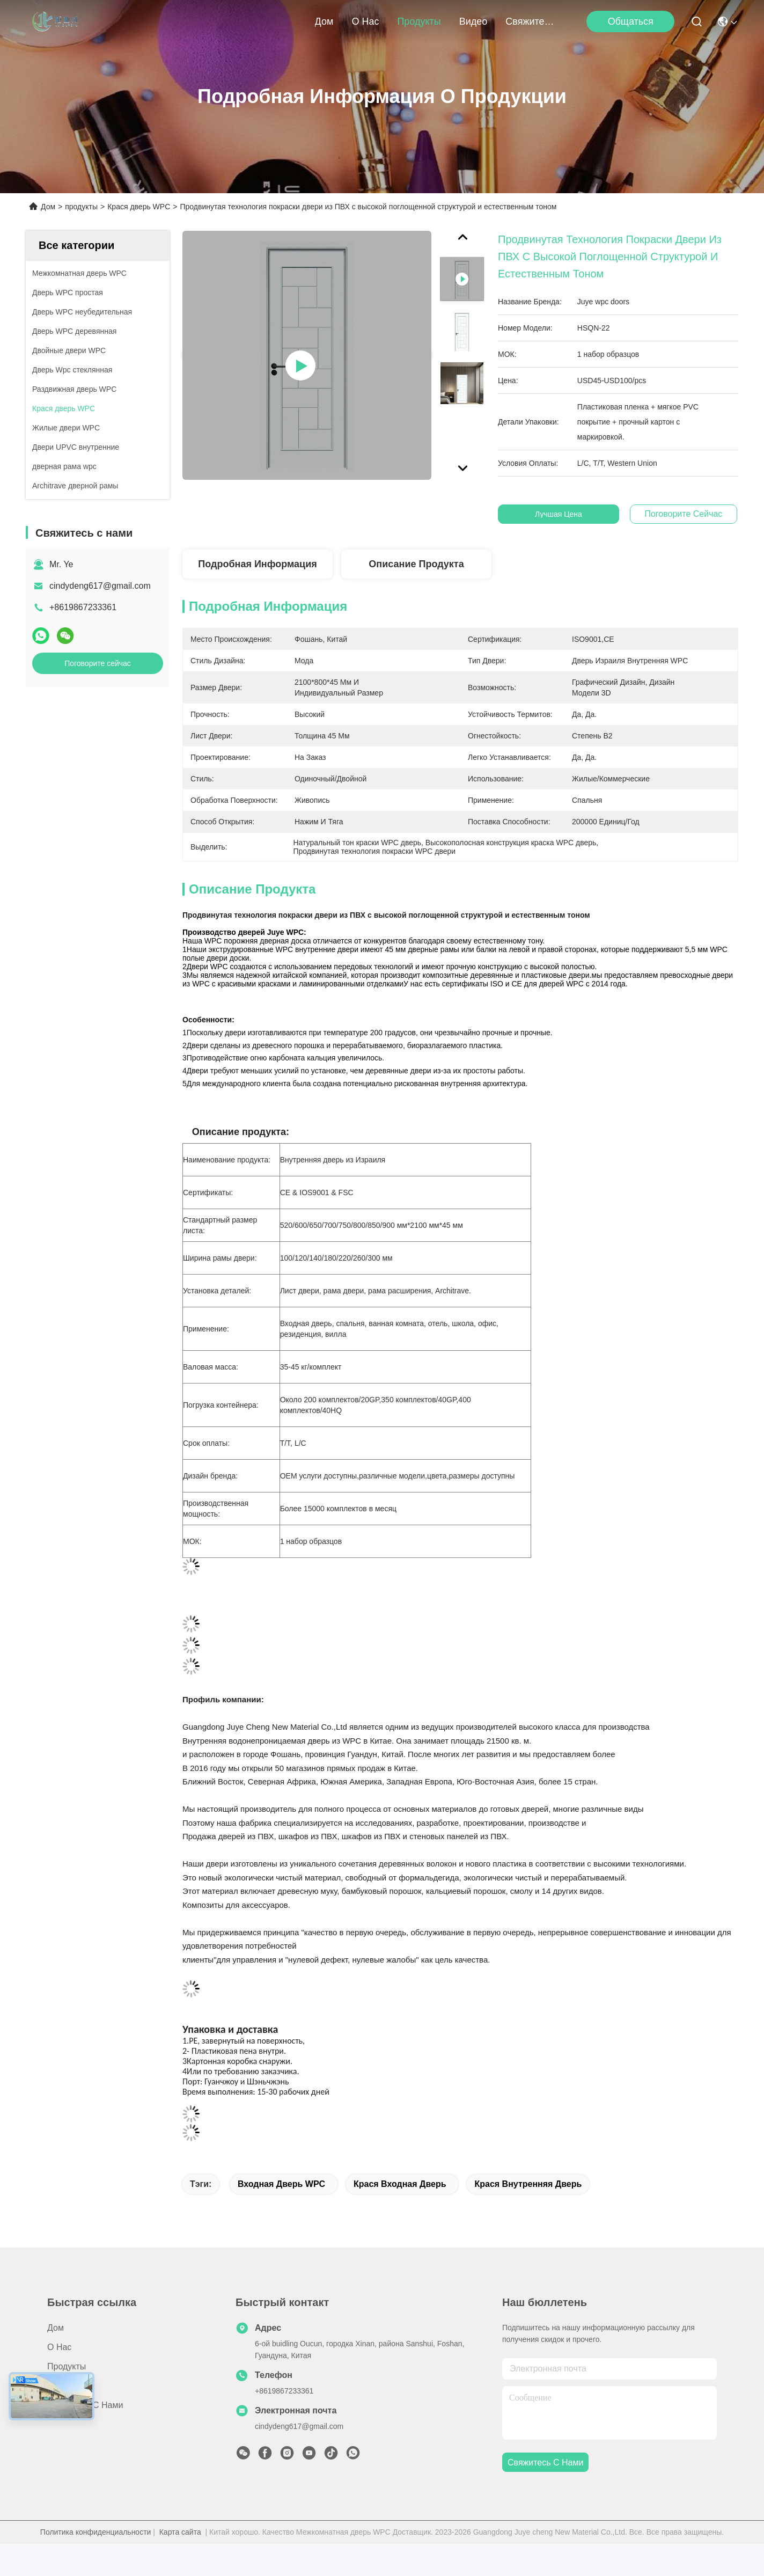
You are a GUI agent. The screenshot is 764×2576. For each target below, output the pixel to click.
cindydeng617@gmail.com (100, 585)
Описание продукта (416, 564)
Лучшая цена (564, 514)
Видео (473, 21)
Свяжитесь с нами (531, 21)
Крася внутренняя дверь (528, 2184)
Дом (324, 21)
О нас (365, 21)
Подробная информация (257, 564)
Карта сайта (180, 2532)
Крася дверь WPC (138, 206)
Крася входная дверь (400, 2184)
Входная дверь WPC (281, 2184)
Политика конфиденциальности (95, 2532)
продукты (418, 21)
